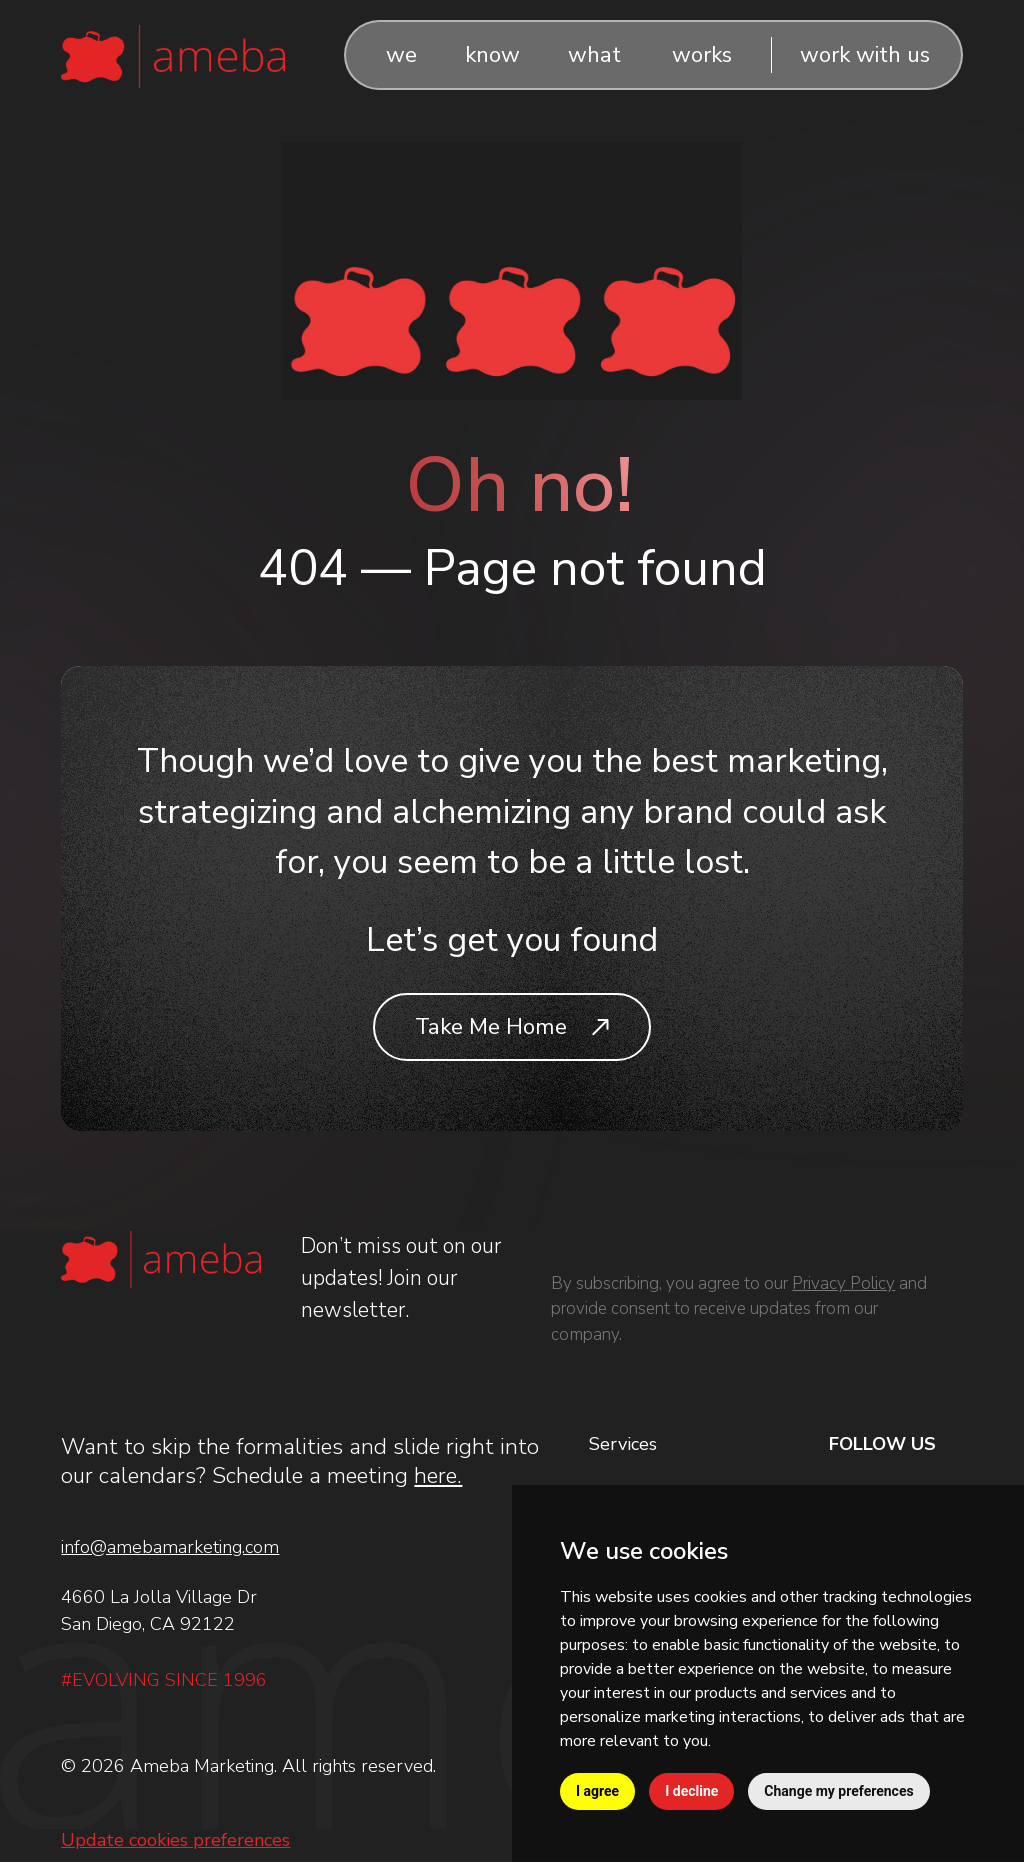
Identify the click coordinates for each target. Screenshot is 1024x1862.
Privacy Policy (843, 1283)
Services (623, 1444)
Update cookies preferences (175, 1840)
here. (438, 1475)
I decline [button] (691, 1791)
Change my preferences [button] (838, 1791)
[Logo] (172, 54)
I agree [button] (597, 1791)
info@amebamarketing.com (170, 1547)
